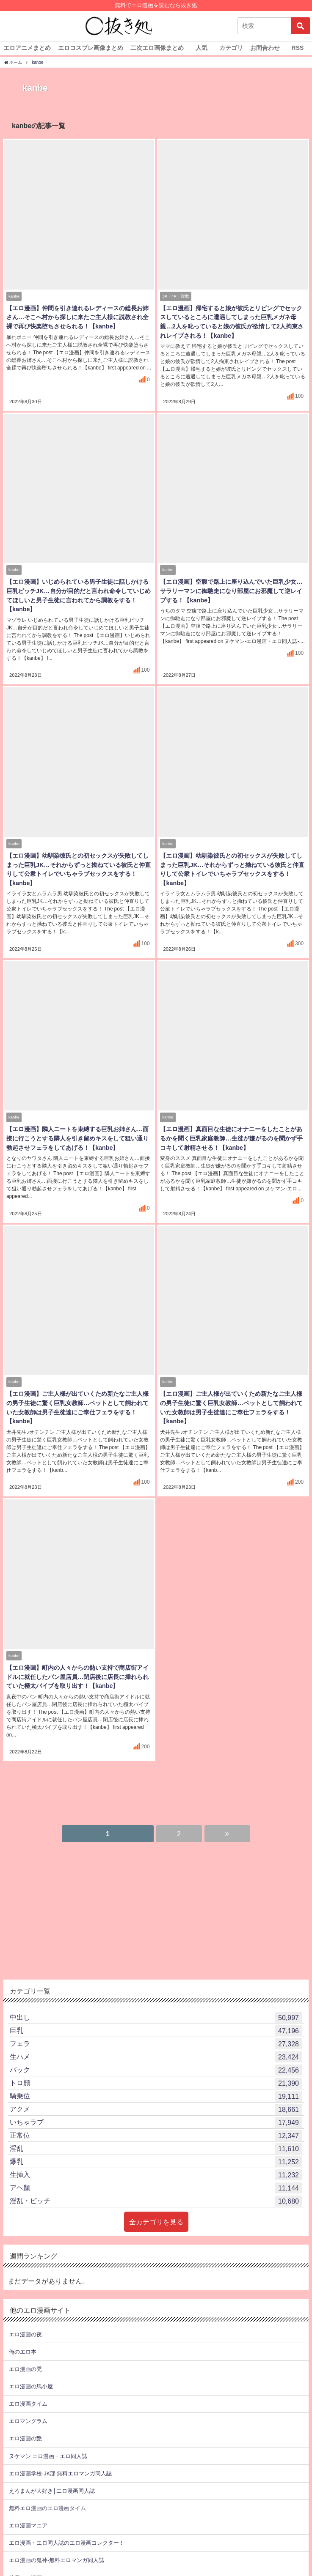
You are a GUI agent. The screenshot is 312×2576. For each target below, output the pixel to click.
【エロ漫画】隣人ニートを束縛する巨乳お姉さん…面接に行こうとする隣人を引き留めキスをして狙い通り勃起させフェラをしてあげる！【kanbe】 (76, 1139)
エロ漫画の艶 (25, 2422)
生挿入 (156, 2158)
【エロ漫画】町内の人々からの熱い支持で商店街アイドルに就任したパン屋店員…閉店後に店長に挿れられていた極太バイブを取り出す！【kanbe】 (76, 1669)
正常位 (156, 2119)
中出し (156, 2001)
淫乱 (156, 2132)
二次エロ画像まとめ (157, 48)
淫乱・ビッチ (156, 2184)
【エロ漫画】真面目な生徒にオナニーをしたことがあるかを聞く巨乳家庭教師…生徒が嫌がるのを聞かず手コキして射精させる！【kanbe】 (230, 1139)
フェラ (156, 2027)
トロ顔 (156, 2066)
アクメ (156, 2092)
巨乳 (156, 2014)
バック (156, 2053)
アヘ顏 (156, 2171)
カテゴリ (231, 48)
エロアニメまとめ (27, 48)
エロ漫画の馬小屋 (31, 2370)
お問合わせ (265, 48)
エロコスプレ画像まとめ (90, 48)
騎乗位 (156, 2079)
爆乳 (156, 2145)
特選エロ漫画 (25, 2561)
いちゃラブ (156, 2105)
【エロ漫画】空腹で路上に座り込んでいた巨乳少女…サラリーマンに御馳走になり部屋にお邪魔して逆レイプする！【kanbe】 (230, 592)
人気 (201, 48)
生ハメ (156, 2040)
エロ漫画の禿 (25, 2352)
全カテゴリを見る (156, 2205)
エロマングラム (28, 2404)
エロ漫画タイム (28, 2387)
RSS (298, 48)
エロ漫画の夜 (25, 2317)
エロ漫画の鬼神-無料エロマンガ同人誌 (56, 2543)
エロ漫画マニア (28, 2509)
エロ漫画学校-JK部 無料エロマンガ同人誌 (60, 2456)
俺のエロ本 (22, 2335)
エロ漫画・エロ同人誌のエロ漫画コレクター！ (66, 2526)
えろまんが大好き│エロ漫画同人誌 (52, 2474)
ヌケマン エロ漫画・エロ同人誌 (48, 2439)
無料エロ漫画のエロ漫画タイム (47, 2491)
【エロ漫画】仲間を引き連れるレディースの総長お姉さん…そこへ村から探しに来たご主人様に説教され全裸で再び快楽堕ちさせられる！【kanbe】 (76, 318)
